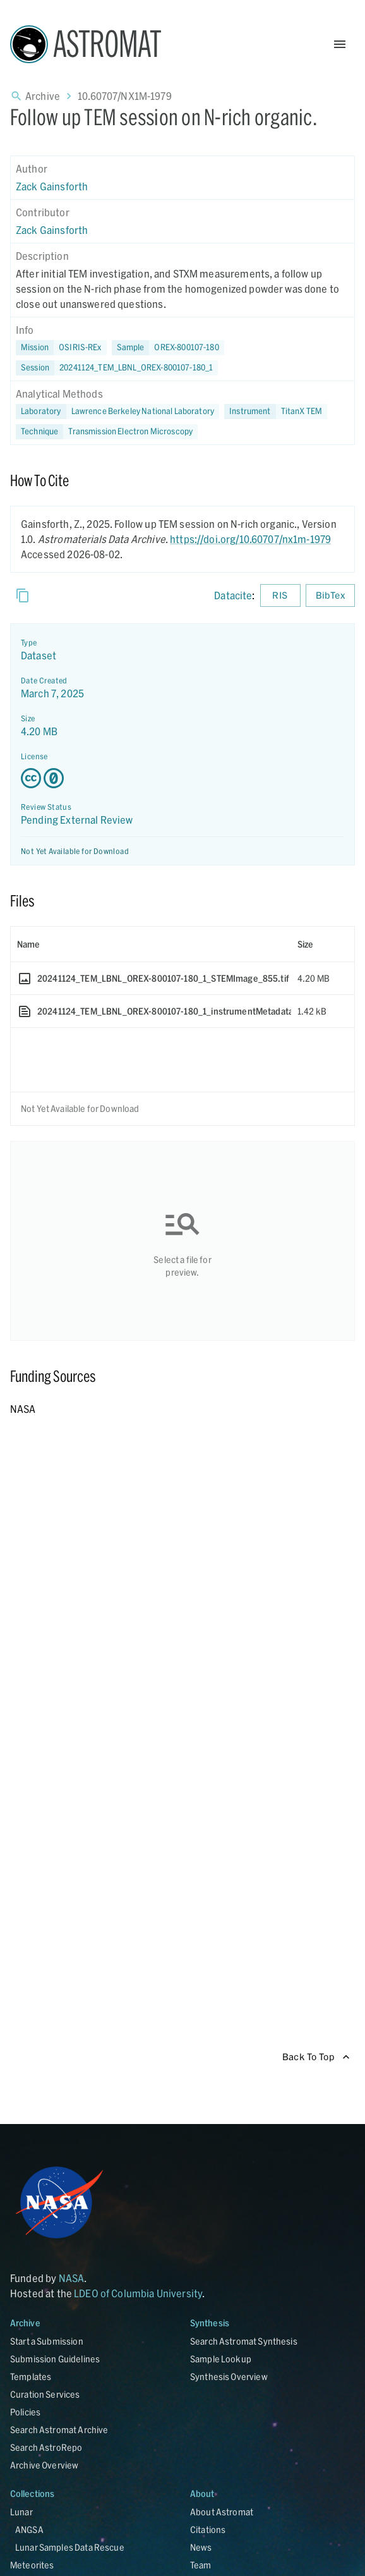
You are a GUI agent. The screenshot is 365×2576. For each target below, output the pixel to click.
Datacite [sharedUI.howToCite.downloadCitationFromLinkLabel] (233, 595)
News (201, 2547)
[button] (168, 347)
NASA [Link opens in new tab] (72, 2278)
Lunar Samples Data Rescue (69, 2547)
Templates (30, 2376)
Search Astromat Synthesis (243, 2341)
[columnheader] (151, 944)
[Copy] (22, 595)
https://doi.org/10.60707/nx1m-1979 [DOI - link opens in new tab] (250, 539)
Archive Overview (44, 2465)
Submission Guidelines (55, 2358)
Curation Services (45, 2394)
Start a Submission (46, 2341)
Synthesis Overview (229, 2376)
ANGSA (29, 2529)
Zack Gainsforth (52, 186)
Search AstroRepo (46, 2447)
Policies (25, 2412)
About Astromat (221, 2511)
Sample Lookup (220, 2358)
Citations (207, 2529)
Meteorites (32, 2565)
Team (201, 2565)
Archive (42, 96)
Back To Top (316, 2057)
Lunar (21, 2511)
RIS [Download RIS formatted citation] (280, 596)
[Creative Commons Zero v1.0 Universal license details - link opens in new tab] (182, 778)
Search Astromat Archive (59, 2429)
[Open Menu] (340, 44)
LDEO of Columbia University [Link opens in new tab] (138, 2293)
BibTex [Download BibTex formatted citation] (330, 596)
